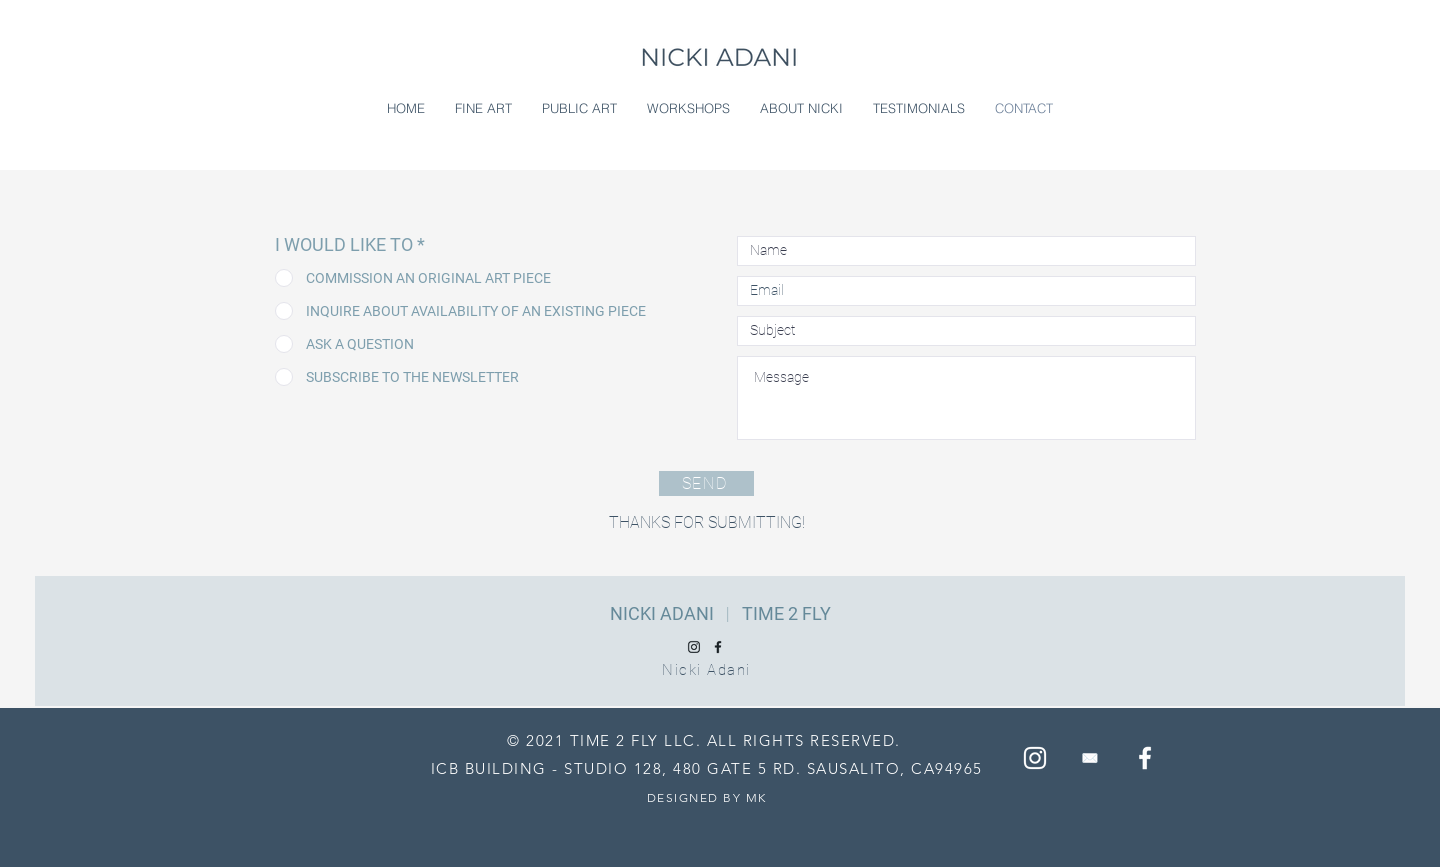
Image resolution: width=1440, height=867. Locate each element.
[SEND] (706, 483)
